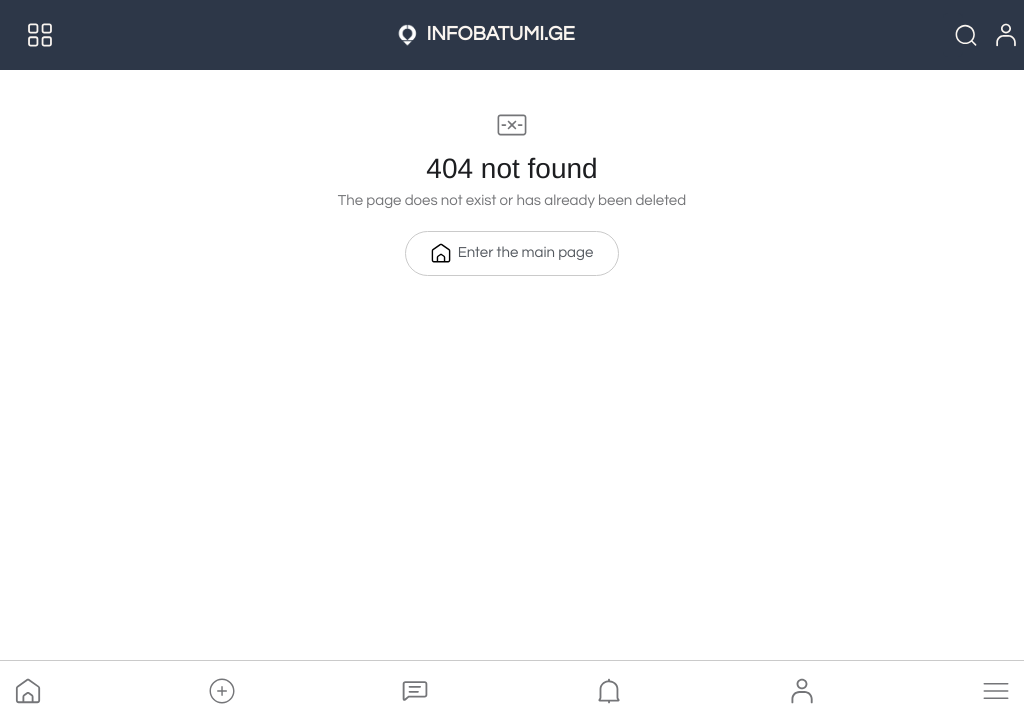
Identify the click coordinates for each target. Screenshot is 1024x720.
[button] (222, 691)
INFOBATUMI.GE (500, 35)
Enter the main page (512, 253)
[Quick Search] (953, 35)
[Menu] (40, 35)
